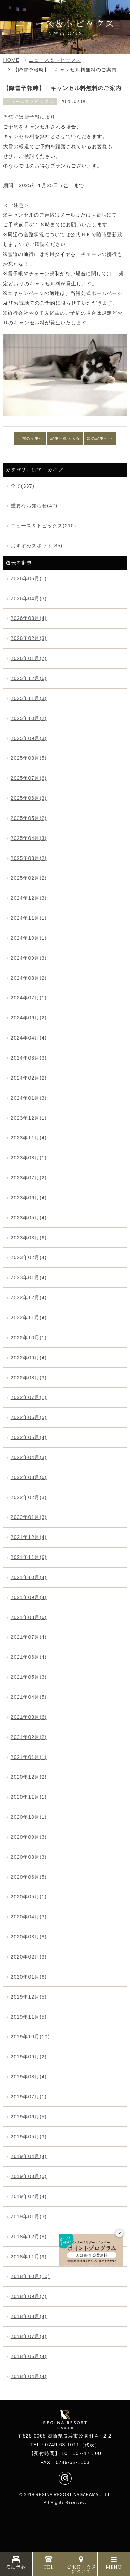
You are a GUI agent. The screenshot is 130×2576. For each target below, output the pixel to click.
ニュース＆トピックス (55, 60)
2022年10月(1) (29, 1337)
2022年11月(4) (29, 1317)
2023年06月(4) (29, 1197)
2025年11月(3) (29, 698)
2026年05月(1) (29, 578)
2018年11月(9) (29, 2256)
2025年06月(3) (29, 798)
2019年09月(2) (29, 2056)
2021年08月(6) (29, 1617)
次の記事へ (97, 438)
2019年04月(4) (29, 2156)
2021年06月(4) (29, 1657)
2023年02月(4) (29, 1257)
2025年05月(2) (29, 818)
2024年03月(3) (29, 1058)
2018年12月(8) (29, 2236)
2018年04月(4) (29, 2376)
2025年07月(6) (29, 778)
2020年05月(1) (29, 1896)
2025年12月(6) (29, 678)
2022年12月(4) (29, 1297)
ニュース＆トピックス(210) (43, 525)
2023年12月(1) (29, 1118)
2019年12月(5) (29, 1997)
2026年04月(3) (29, 598)
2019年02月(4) (29, 2196)
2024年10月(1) (29, 938)
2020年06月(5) (29, 1877)
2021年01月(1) (29, 1757)
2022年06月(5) (29, 1417)
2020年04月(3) (29, 1916)
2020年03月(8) (29, 1937)
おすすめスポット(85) (37, 545)
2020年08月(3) (29, 1857)
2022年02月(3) (29, 1497)
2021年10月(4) (29, 1577)
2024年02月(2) (29, 1078)
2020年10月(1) (29, 1817)
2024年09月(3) (29, 958)
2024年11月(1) (29, 918)
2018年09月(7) (29, 2296)
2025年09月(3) (29, 738)
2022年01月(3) (29, 1517)
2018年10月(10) (30, 2276)
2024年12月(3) (29, 898)
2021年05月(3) (29, 1677)
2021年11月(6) (29, 1557)
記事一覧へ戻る (64, 438)
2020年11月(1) (29, 1797)
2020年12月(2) (29, 1777)
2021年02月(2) (29, 1737)
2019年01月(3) (29, 2216)
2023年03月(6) (29, 1238)
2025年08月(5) (29, 758)
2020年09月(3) (29, 1837)
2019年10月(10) (30, 2036)
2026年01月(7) (29, 658)
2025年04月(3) (29, 838)
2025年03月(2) (29, 858)
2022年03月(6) (29, 1477)
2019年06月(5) (29, 2116)
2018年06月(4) (29, 2356)
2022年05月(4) (29, 1437)
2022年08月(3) (29, 1377)
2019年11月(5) (29, 2017)
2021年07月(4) (29, 1637)
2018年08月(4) (29, 2316)
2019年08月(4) (29, 2076)
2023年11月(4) (29, 1137)
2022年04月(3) (29, 1457)
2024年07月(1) (29, 997)
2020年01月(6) (29, 1977)
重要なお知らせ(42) (34, 505)
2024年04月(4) (29, 1038)
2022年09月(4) (29, 1357)
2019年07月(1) (29, 2096)
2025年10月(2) (29, 718)
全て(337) (22, 486)
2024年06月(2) (29, 1018)
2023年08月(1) (29, 1157)
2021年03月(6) (29, 1717)
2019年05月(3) (29, 2136)
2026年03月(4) (29, 618)
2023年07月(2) (29, 1177)
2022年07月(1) (29, 1397)
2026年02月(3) (29, 638)
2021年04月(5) (29, 1697)
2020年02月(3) (29, 1957)
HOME (11, 60)
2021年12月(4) (29, 1537)
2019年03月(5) (29, 2176)
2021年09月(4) (29, 1597)
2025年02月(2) (29, 878)
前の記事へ (32, 438)
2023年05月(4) (29, 1217)
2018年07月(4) (29, 2336)
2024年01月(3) (29, 1098)
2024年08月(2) (29, 978)
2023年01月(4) (29, 1277)
